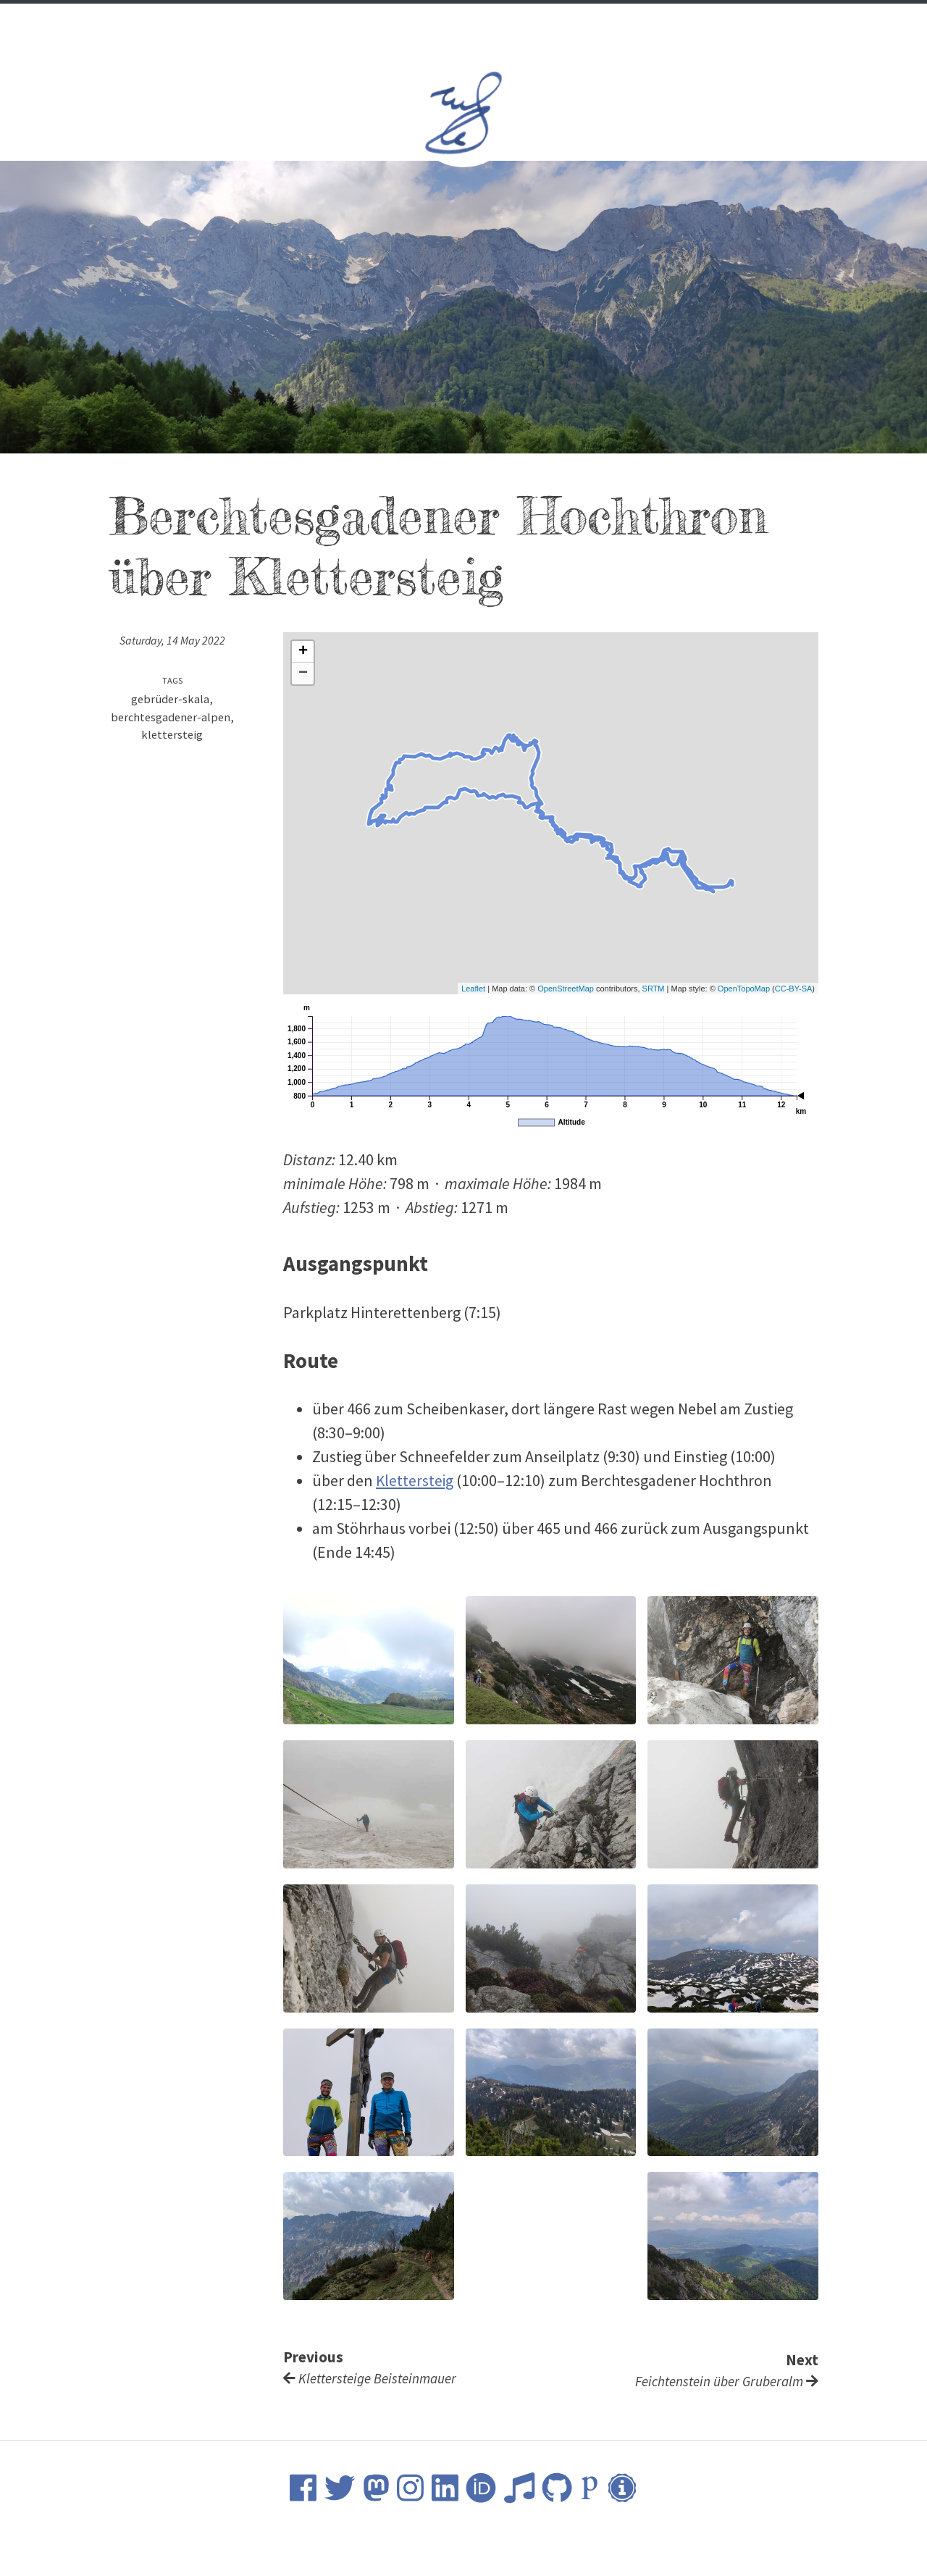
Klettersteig (415, 1480)
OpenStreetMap (565, 988)
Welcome (323, 22)
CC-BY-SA (794, 988)
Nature (540, 22)
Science (422, 22)
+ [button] (303, 652)
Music (482, 22)
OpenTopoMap (744, 988)
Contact (605, 22)
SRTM (653, 988)
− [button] (303, 673)
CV (374, 22)
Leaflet (473, 988)
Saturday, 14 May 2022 (172, 640)
